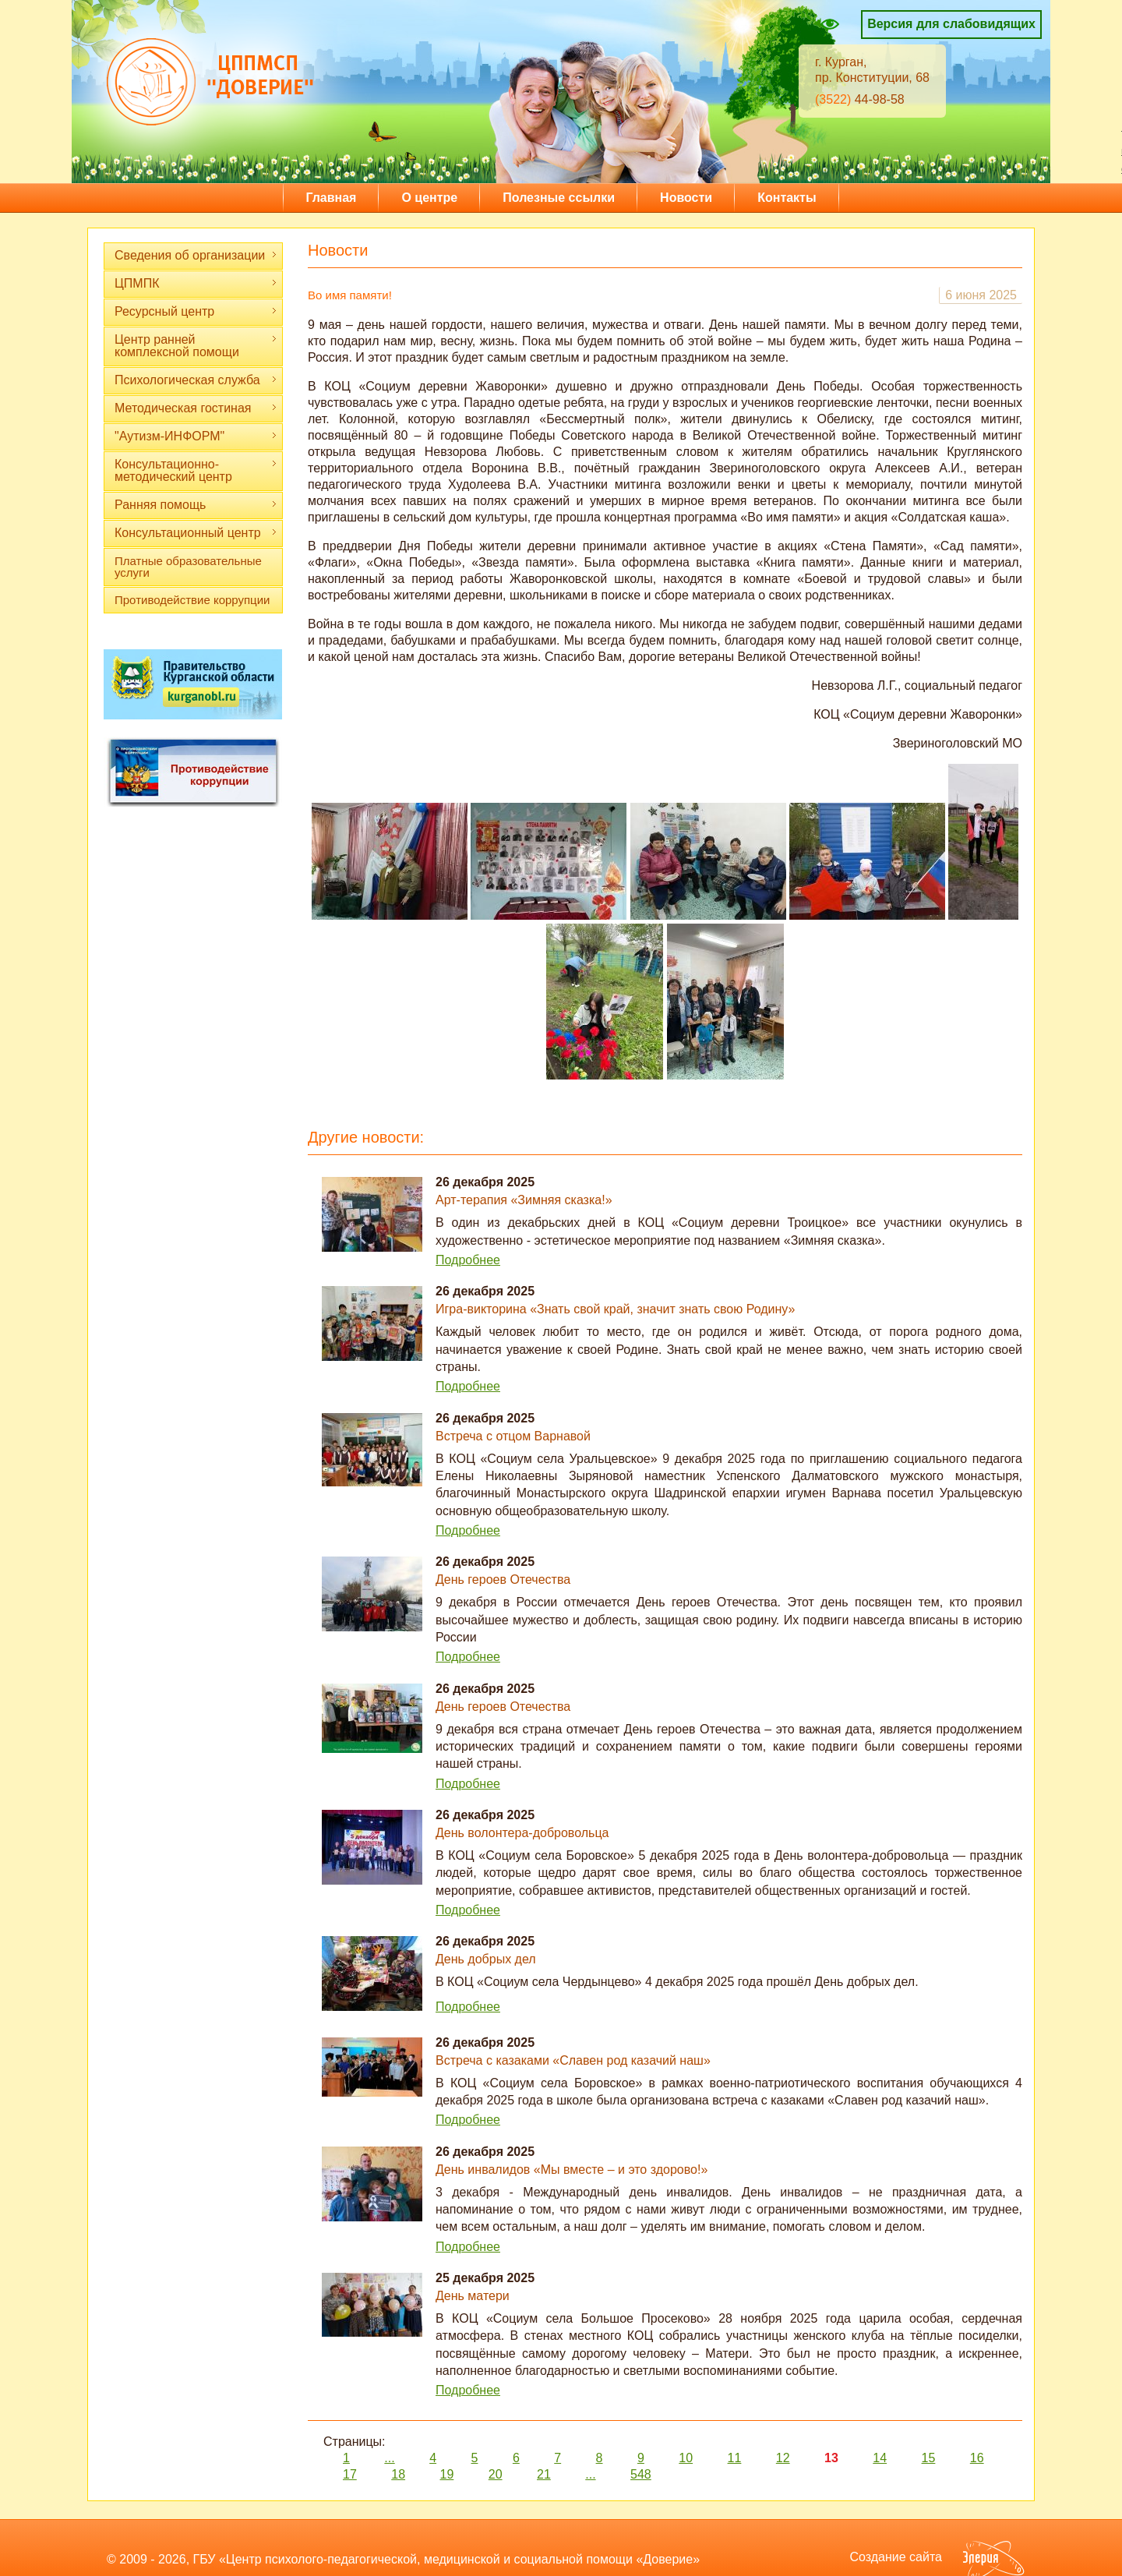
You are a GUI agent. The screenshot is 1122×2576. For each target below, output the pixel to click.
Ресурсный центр (196, 311)
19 (447, 2474)
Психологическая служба (196, 380)
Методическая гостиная (196, 408)
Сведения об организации (196, 255)
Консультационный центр (196, 532)
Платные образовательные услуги (188, 566)
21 (544, 2474)
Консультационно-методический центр (196, 470)
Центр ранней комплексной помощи (196, 346)
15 (929, 2458)
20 (496, 2474)
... (389, 2458)
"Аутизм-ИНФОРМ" (196, 436)
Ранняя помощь (196, 504)
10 (686, 2458)
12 (783, 2458)
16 (977, 2458)
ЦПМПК (196, 283)
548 (640, 2474)
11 (735, 2458)
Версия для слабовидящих (951, 23)
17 (350, 2474)
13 (831, 2458)
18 (398, 2474)
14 (880, 2458)
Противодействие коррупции (192, 599)
